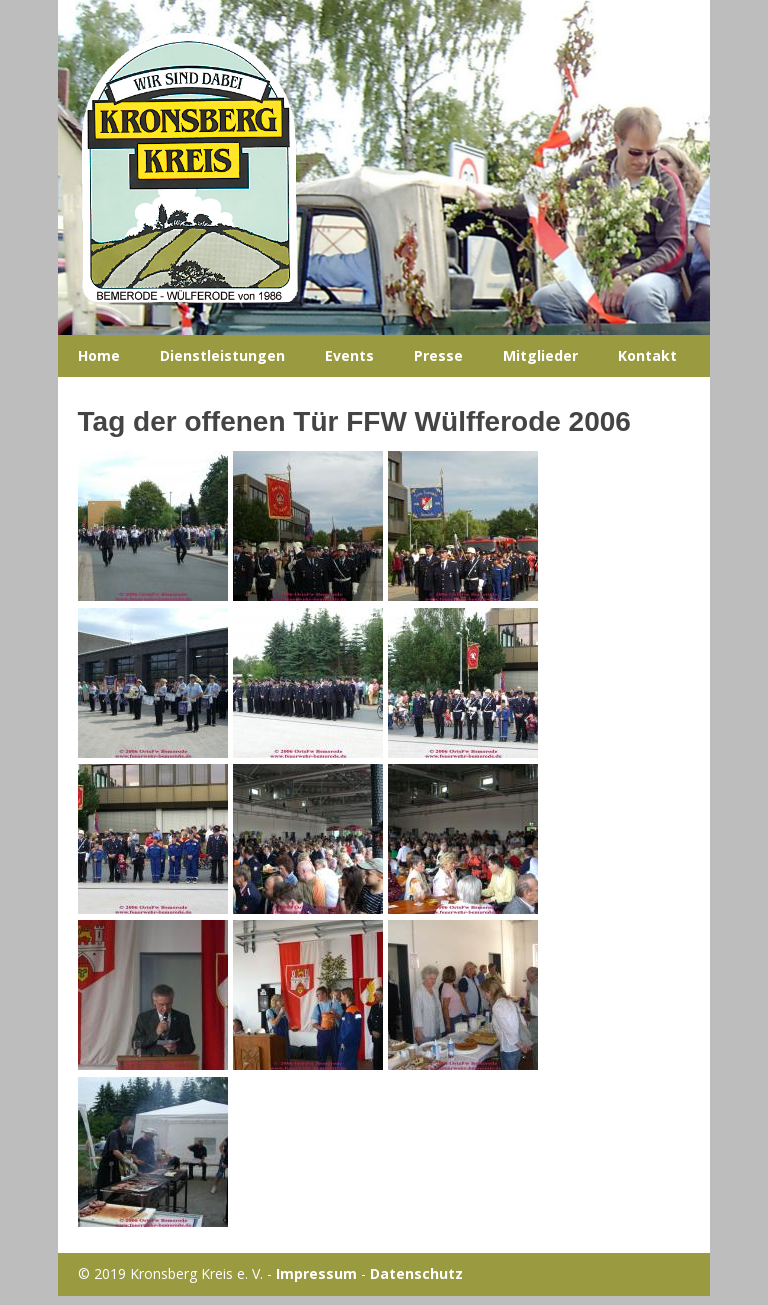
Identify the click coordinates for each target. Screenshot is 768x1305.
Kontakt (647, 355)
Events (349, 355)
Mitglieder (540, 355)
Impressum (316, 1273)
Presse (438, 355)
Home (99, 355)
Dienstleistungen (222, 355)
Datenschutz (416, 1273)
